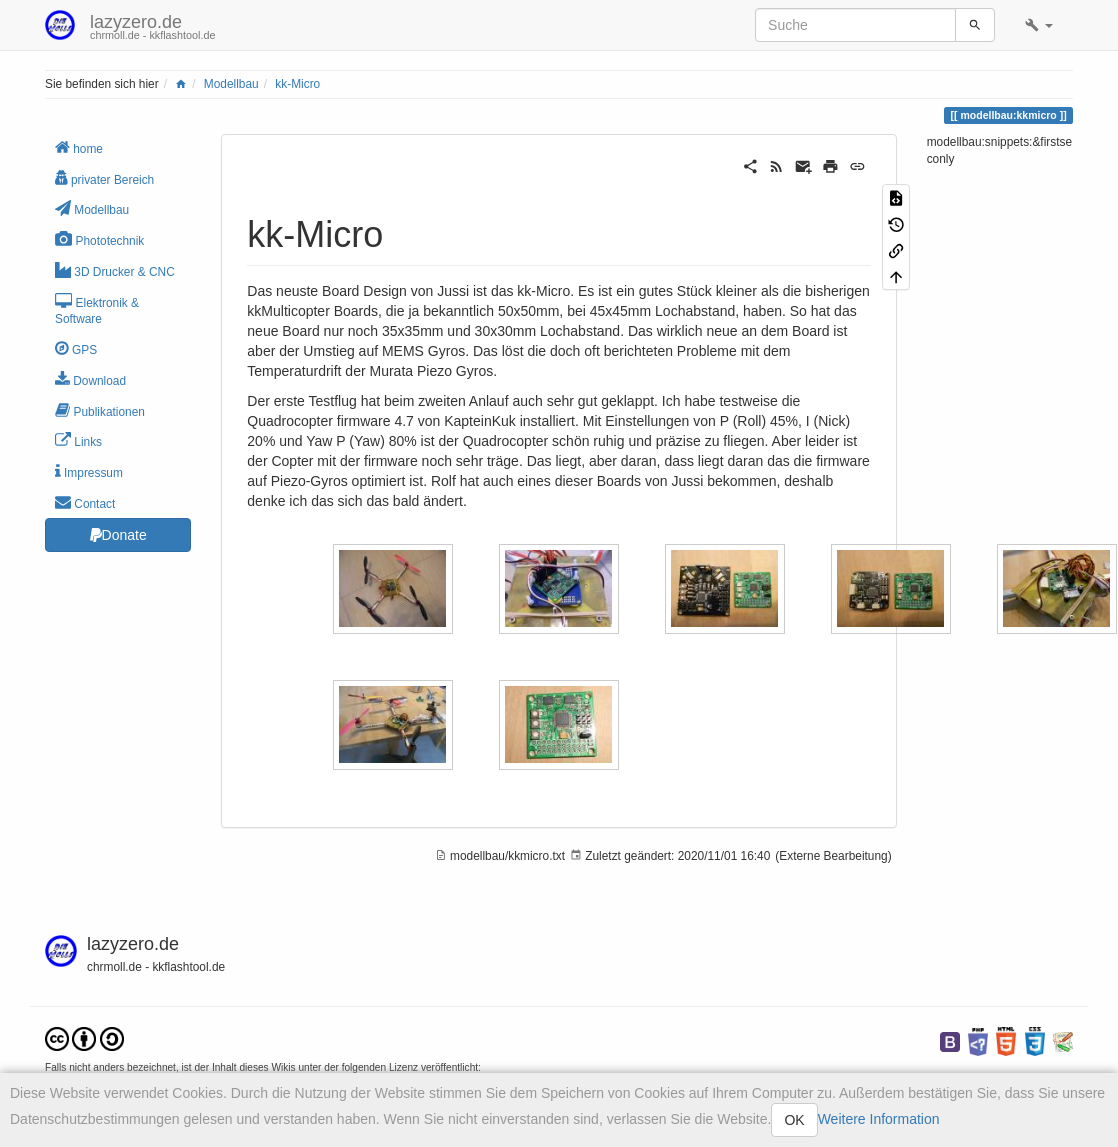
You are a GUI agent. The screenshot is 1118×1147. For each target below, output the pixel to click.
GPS (76, 348)
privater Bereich (104, 178)
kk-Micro (297, 84)
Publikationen (100, 410)
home (79, 147)
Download (90, 379)
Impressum (89, 471)
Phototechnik (99, 239)
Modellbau (231, 84)
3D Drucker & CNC (115, 270)
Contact (85, 502)
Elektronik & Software (97, 310)
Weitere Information (879, 1119)
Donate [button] (118, 535)
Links (78, 440)
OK (794, 1120)
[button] (1039, 25)
